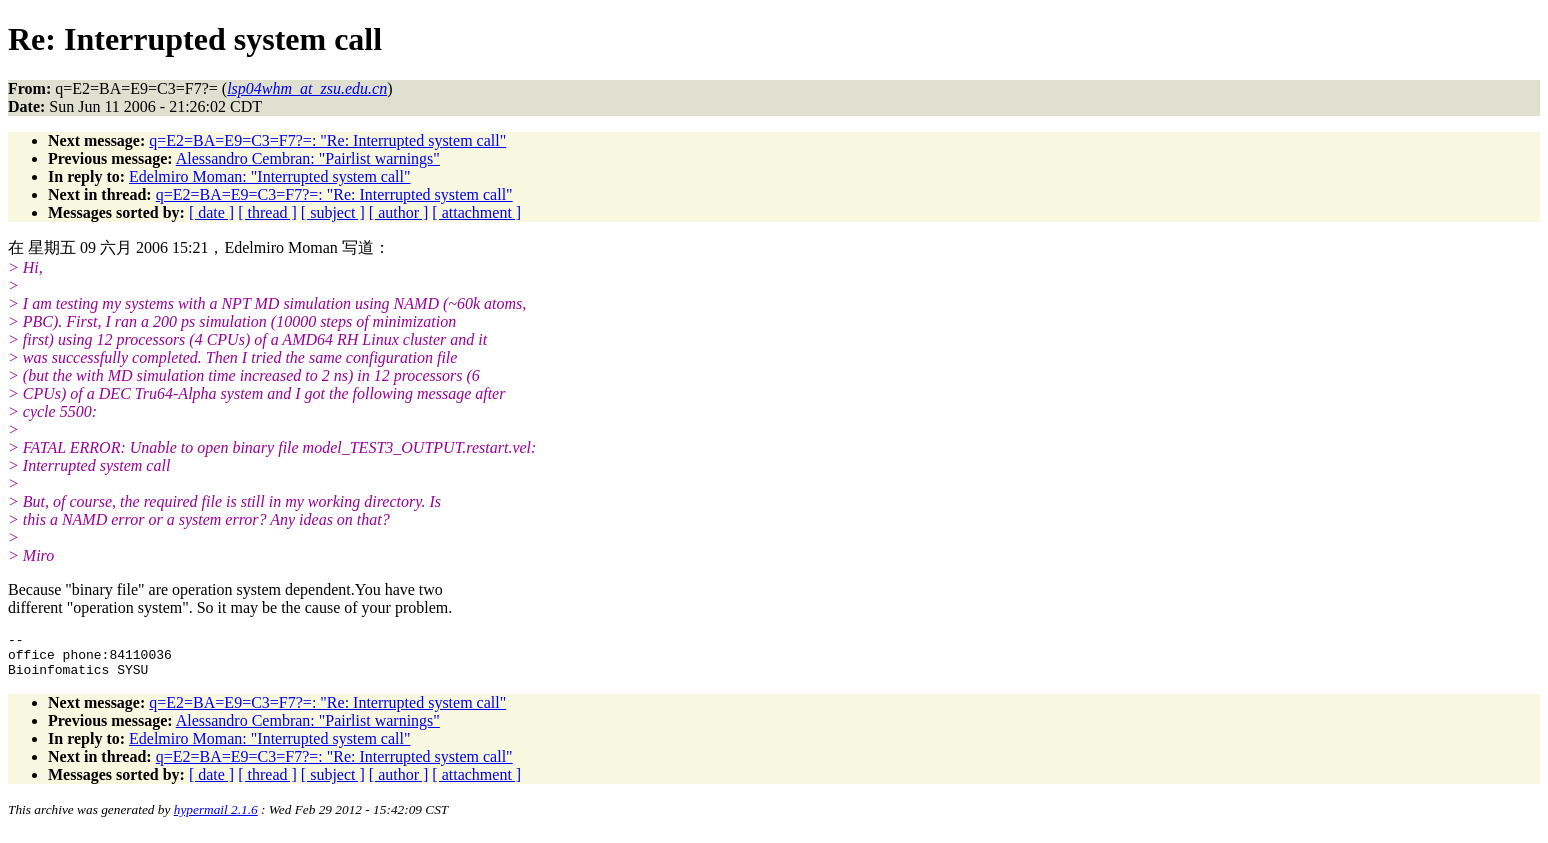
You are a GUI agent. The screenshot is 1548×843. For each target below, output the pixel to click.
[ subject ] (333, 212)
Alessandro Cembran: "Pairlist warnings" (308, 158)
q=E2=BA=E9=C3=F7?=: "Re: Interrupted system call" (327, 140)
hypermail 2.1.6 (216, 818)
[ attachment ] (476, 212)
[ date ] (211, 212)
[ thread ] (267, 212)
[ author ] (399, 212)
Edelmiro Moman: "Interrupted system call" (269, 176)
